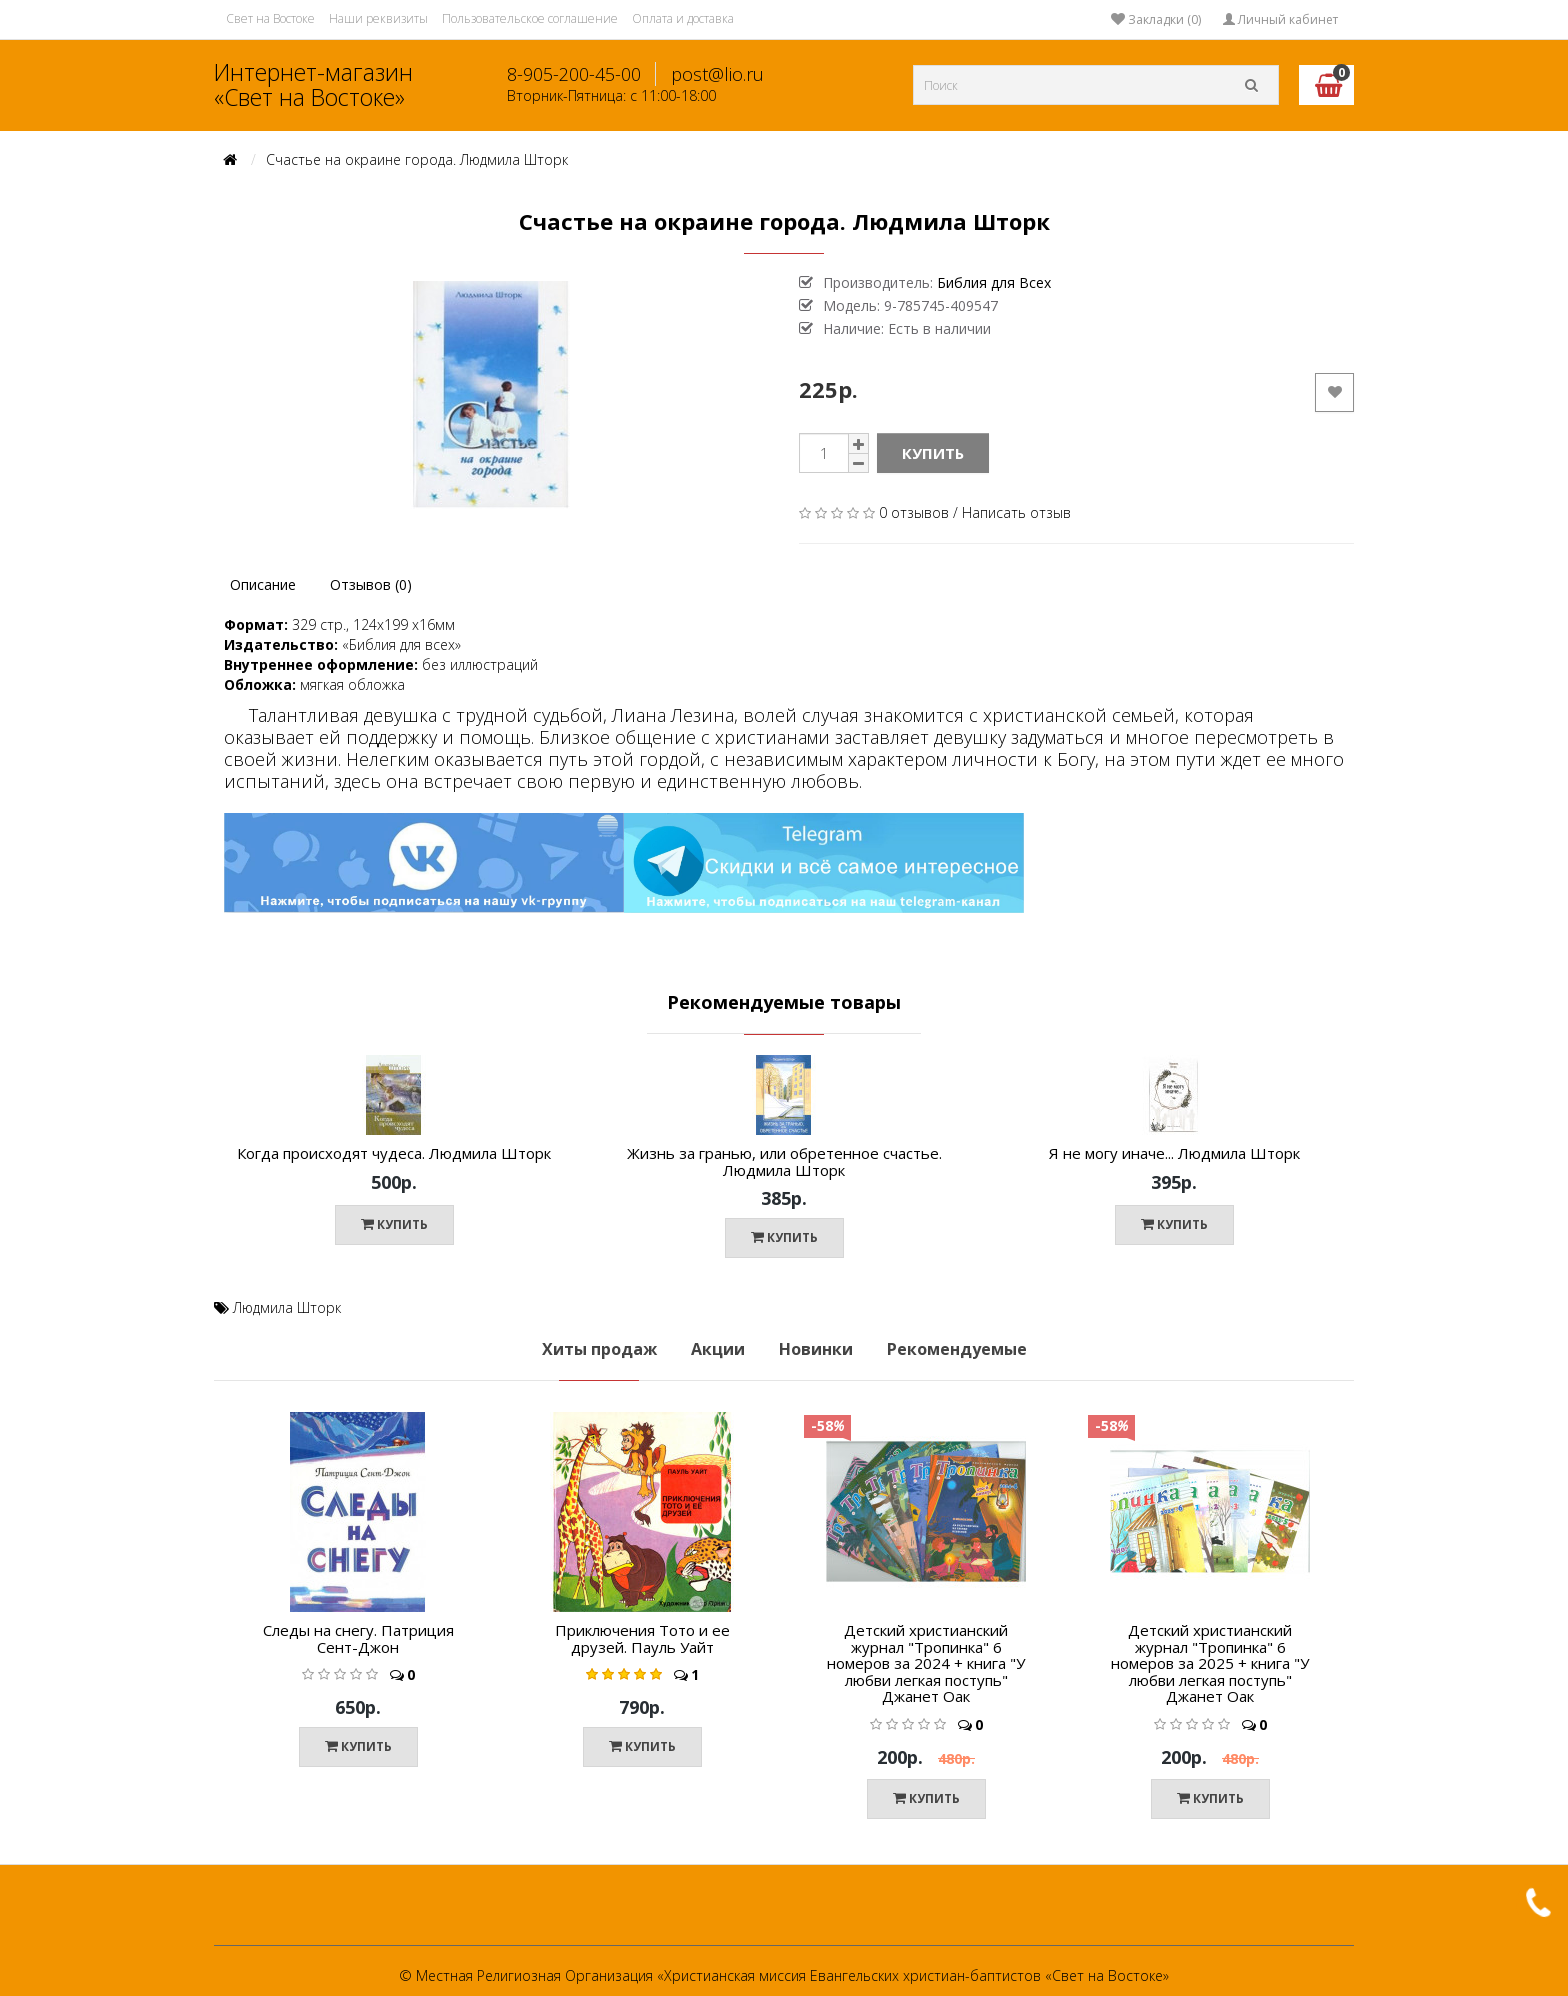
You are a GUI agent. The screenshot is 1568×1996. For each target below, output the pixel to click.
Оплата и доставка (683, 18)
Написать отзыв (1016, 512)
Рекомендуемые (957, 1349)
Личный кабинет (1280, 19)
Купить (933, 453)
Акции (718, 1349)
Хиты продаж (599, 1349)
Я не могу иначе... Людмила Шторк (1174, 1153)
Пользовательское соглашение (530, 18)
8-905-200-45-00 (574, 74)
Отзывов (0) (371, 584)
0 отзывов (914, 512)
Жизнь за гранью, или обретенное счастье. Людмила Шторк (784, 1161)
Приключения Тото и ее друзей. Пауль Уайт (642, 1638)
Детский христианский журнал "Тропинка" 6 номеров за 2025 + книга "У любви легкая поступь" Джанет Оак (1210, 1663)
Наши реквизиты (378, 18)
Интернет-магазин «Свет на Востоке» (313, 84)
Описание (263, 584)
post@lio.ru (717, 74)
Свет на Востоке (270, 18)
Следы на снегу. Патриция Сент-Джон (358, 1638)
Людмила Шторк (287, 1307)
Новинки (816, 1349)
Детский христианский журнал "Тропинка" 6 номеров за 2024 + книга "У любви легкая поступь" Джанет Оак (926, 1663)
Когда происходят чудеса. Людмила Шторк (394, 1153)
